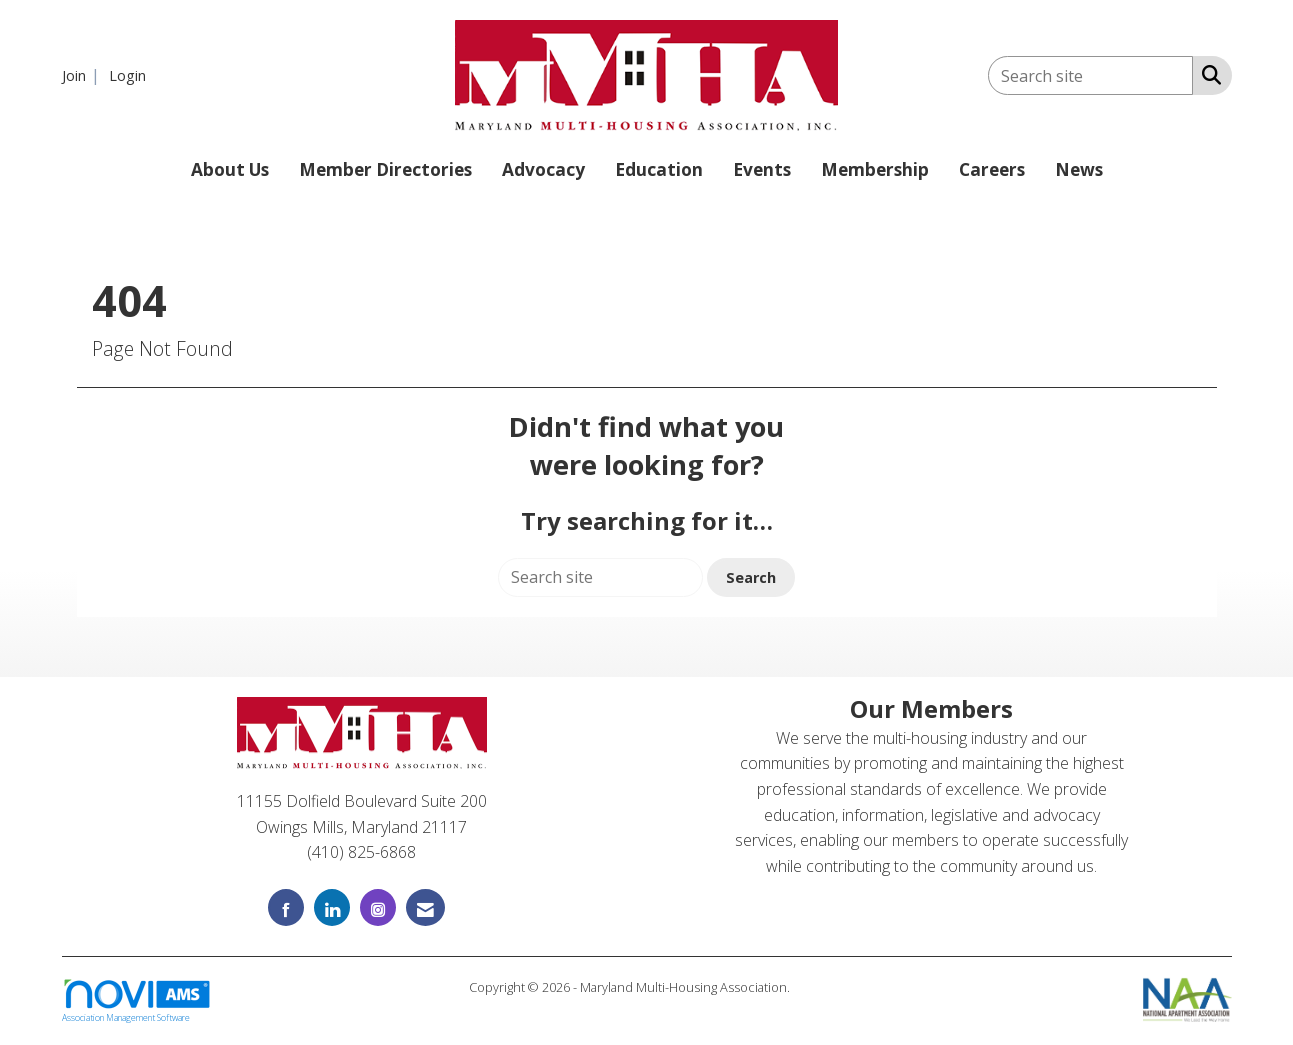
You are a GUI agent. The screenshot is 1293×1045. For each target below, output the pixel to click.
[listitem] (83, 75)
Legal (808, 987)
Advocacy (543, 169)
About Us (230, 169)
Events (762, 169)
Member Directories (385, 169)
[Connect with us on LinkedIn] (332, 907)
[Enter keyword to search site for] (1090, 75)
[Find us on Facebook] (286, 907)
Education (659, 169)
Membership (875, 169)
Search (751, 577)
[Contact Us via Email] (425, 907)
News (1079, 169)
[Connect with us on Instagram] (378, 907)
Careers (992, 169)
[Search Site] (1207, 74)
